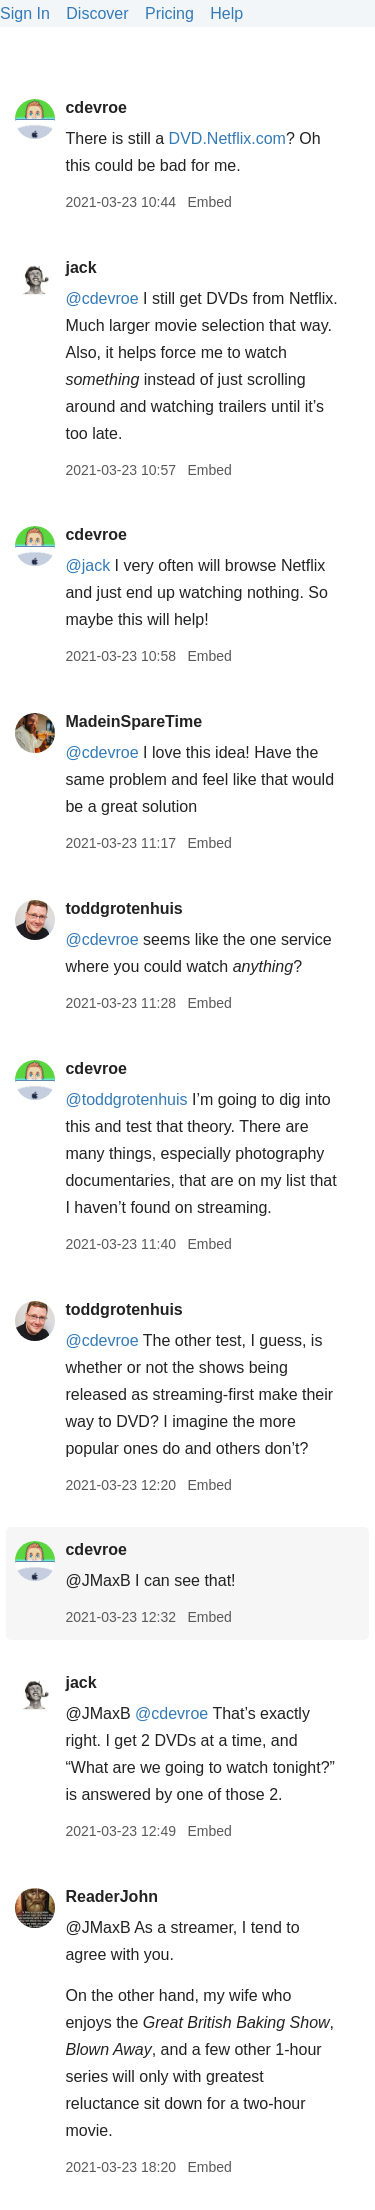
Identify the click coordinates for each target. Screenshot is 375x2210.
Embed (209, 202)
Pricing (169, 13)
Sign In (25, 13)
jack (80, 267)
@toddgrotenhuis (126, 1099)
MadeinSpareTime (133, 721)
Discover (97, 13)
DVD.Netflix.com (227, 138)
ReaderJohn (111, 1896)
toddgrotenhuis (123, 908)
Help (226, 13)
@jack (87, 565)
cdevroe (95, 107)
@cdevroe (101, 298)
